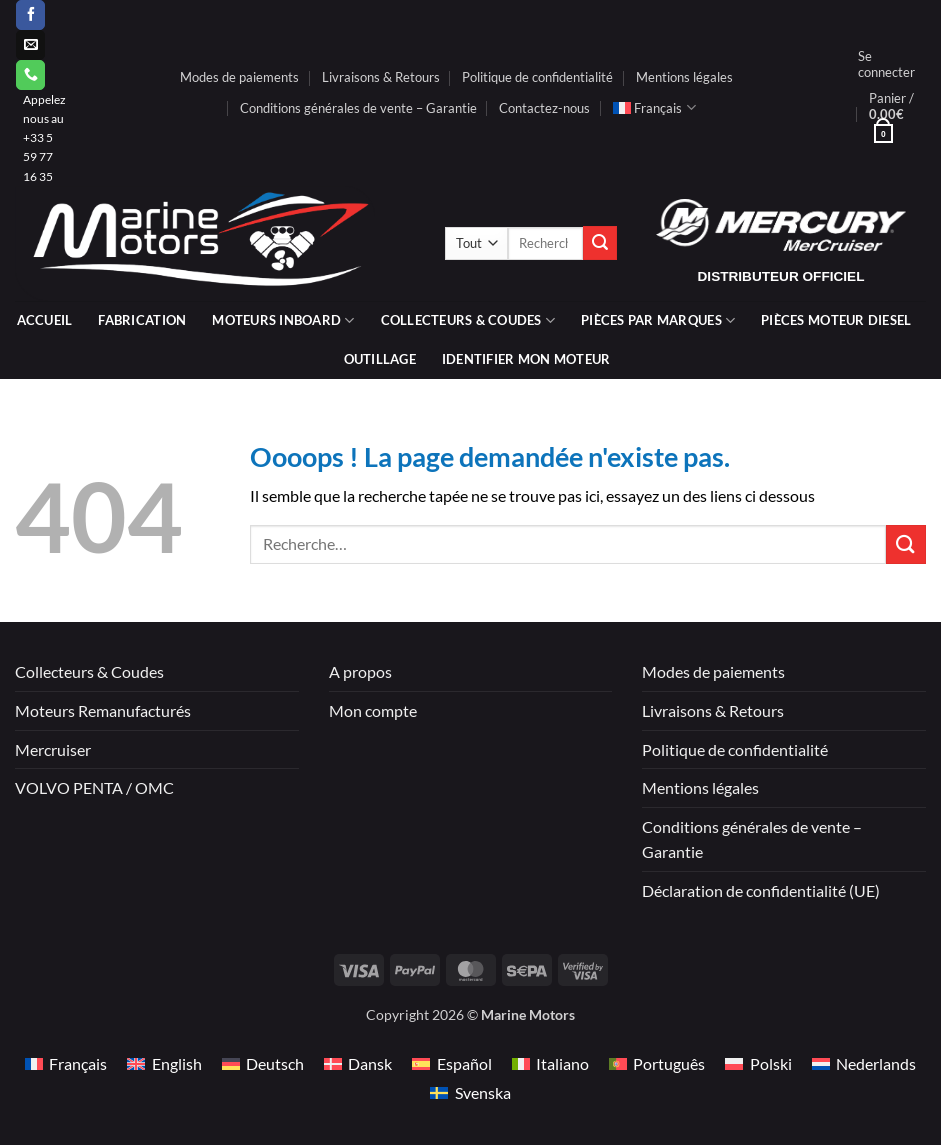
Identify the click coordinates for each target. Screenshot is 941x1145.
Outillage (380, 359)
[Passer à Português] (657, 1063)
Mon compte (373, 710)
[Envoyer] (600, 243)
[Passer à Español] (451, 1063)
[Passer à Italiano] (550, 1063)
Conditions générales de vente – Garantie (358, 108)
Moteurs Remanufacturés (103, 710)
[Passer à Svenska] (470, 1092)
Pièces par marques (658, 320)
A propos (360, 671)
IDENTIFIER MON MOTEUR (526, 359)
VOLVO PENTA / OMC (94, 787)
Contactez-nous (544, 108)
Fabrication (142, 320)
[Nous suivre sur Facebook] (30, 15)
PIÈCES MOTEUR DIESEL (836, 320)
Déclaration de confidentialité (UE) (761, 890)
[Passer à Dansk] (358, 1063)
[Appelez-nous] (30, 75)
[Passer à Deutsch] (263, 1063)
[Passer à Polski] (758, 1063)
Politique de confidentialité (537, 77)
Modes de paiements (239, 77)
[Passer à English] (164, 1063)
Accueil (45, 320)
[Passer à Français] (66, 1063)
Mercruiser (53, 749)
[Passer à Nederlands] (864, 1063)
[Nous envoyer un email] (30, 45)
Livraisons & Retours (381, 77)
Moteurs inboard (283, 320)
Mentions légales (684, 77)
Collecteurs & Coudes (89, 671)
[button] (886, 64)
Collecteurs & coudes (468, 320)
